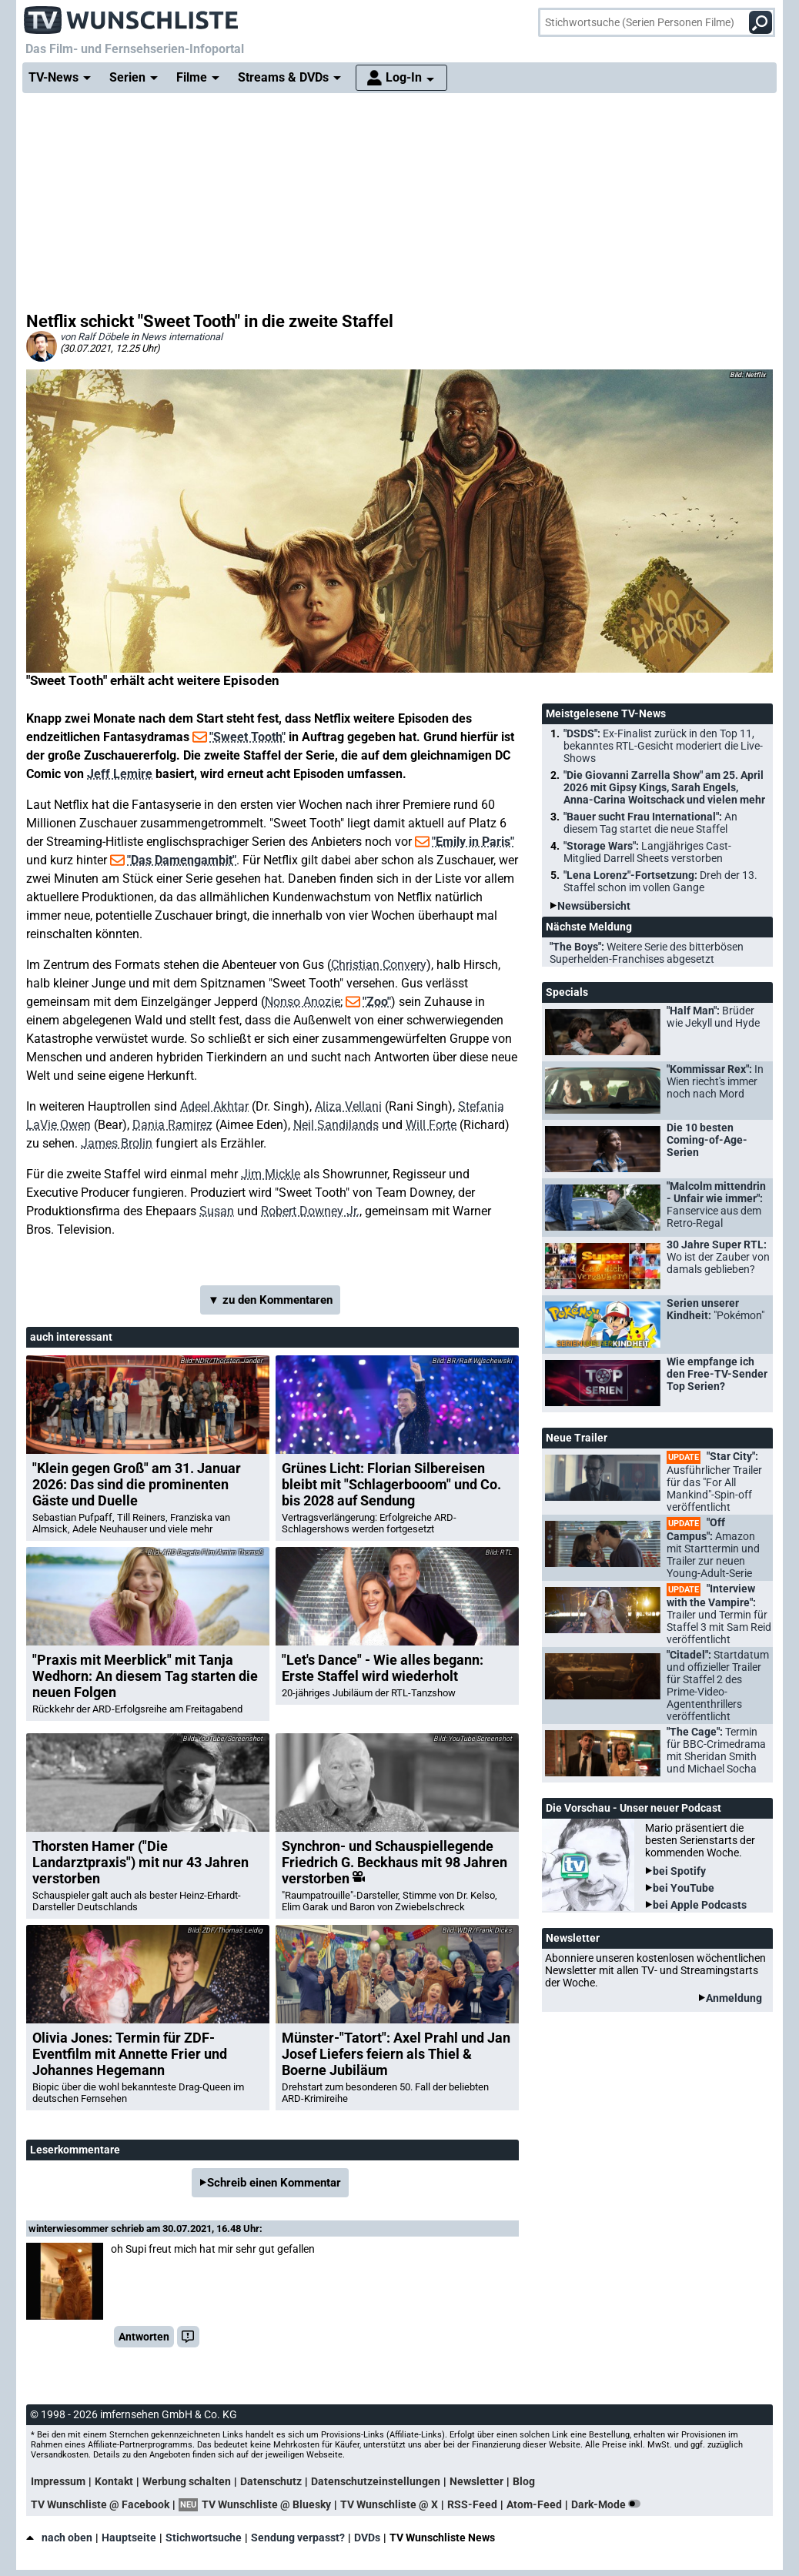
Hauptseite (129, 2537)
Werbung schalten (186, 2481)
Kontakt (114, 2481)
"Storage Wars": (647, 852)
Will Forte (431, 1125)
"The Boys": (647, 953)
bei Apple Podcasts (700, 1905)
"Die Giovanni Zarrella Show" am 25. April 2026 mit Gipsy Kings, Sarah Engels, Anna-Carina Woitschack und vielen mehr (664, 787)
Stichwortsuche (203, 2537)
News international (181, 336)
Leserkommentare (75, 2149)
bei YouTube (683, 1888)
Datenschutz (271, 2481)
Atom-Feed (534, 2504)
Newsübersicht (593, 906)
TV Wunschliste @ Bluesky (266, 2504)
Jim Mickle (270, 1174)
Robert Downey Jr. (310, 1211)
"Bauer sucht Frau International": (650, 822)
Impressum (58, 2481)
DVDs (367, 2537)
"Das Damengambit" (181, 860)
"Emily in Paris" (473, 841)
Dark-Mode (609, 2504)
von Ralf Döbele (94, 336)
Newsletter (476, 2481)
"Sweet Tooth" (247, 737)
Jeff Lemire (119, 774)
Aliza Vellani (348, 1106)
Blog (524, 2481)
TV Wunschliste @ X (389, 2504)
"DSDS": (663, 745)
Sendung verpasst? (298, 2537)
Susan (216, 1211)
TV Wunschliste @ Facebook (100, 2504)
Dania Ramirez (172, 1125)
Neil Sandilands (336, 1125)
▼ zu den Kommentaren (270, 1300)
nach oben (59, 2537)
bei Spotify (679, 1871)
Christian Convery (378, 964)
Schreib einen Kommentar (274, 2183)
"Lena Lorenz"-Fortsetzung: (660, 881)
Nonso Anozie (302, 1001)
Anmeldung (734, 1998)
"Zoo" (377, 1001)
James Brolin (116, 1143)
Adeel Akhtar (214, 1106)
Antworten (144, 2336)
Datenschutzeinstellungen (375, 2481)
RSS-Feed (472, 2504)
